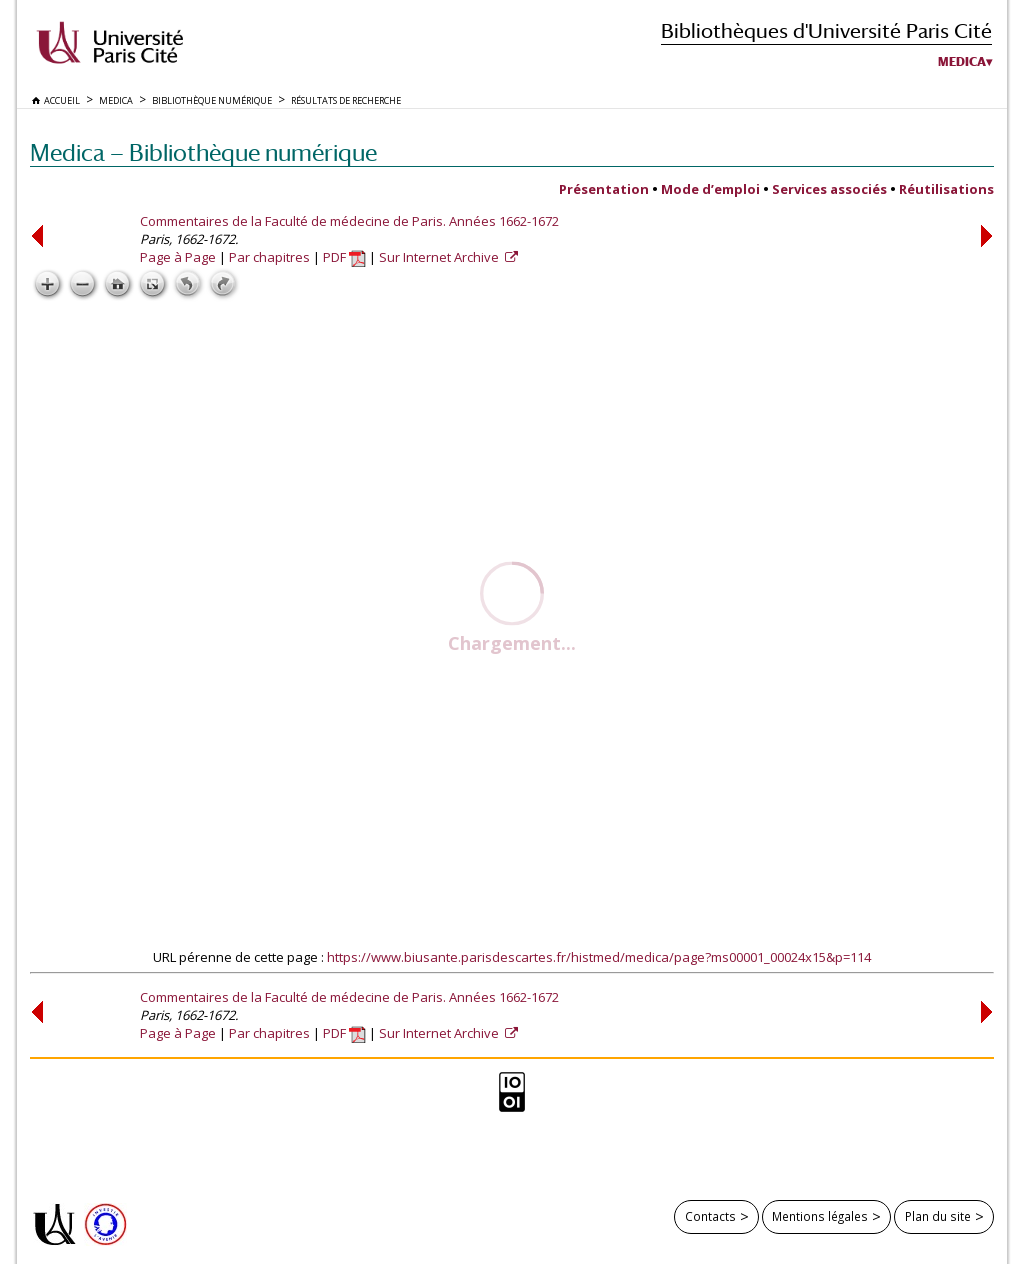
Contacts (710, 1216)
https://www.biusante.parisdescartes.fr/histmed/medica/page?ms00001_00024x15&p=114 (599, 957)
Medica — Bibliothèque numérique (203, 152)
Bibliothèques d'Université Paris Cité (826, 30)
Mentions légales (820, 1216)
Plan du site (938, 1216)
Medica (962, 62)
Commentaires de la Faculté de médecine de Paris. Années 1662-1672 (349, 221)
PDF (344, 257)
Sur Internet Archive (440, 257)
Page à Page (178, 257)
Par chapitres (269, 257)
